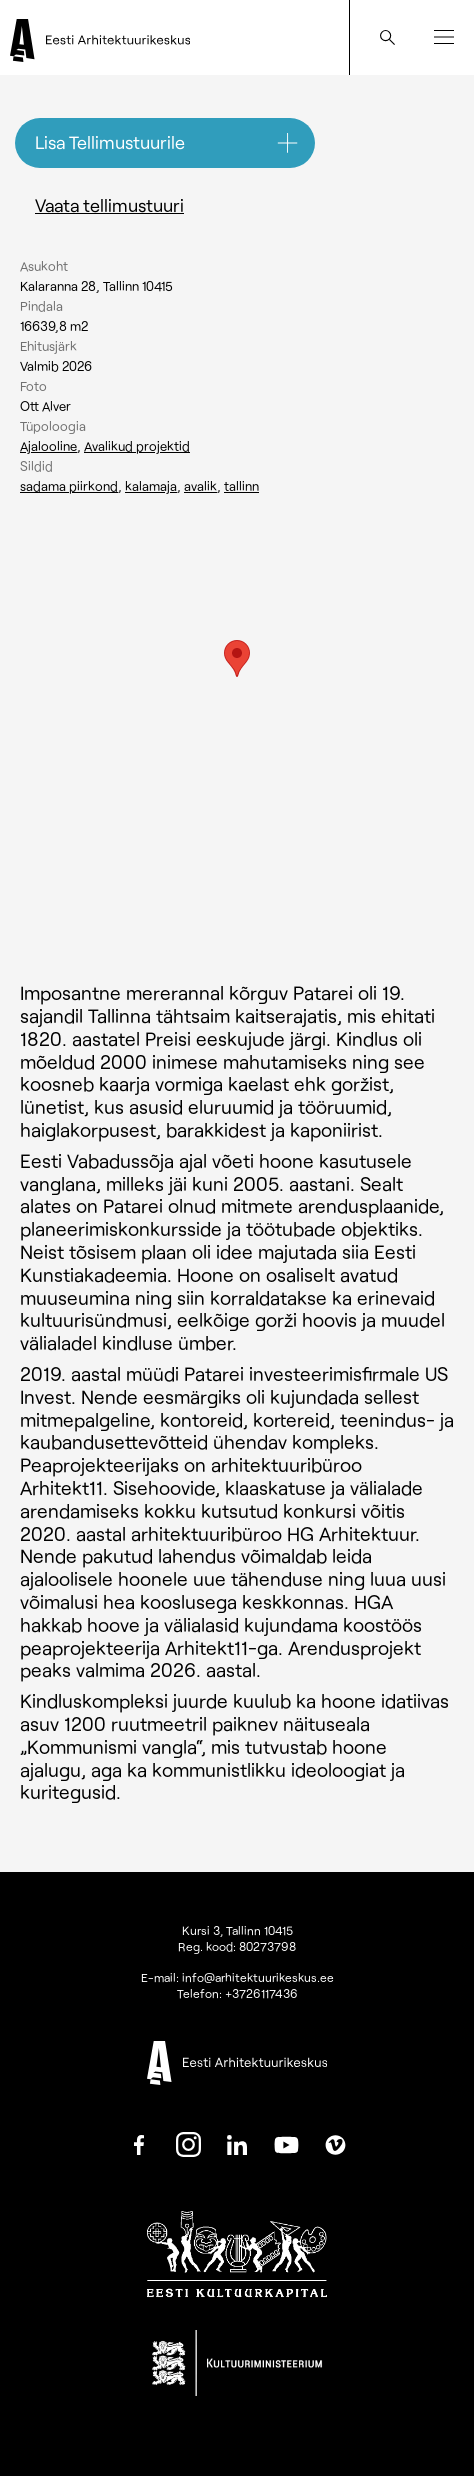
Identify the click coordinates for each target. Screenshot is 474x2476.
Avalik (200, 486)
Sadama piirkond (69, 486)
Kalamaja (151, 486)
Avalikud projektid (137, 446)
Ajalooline (48, 446)
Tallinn (241, 486)
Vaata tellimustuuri (109, 205)
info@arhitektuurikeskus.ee (258, 1977)
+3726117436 (261, 1993)
